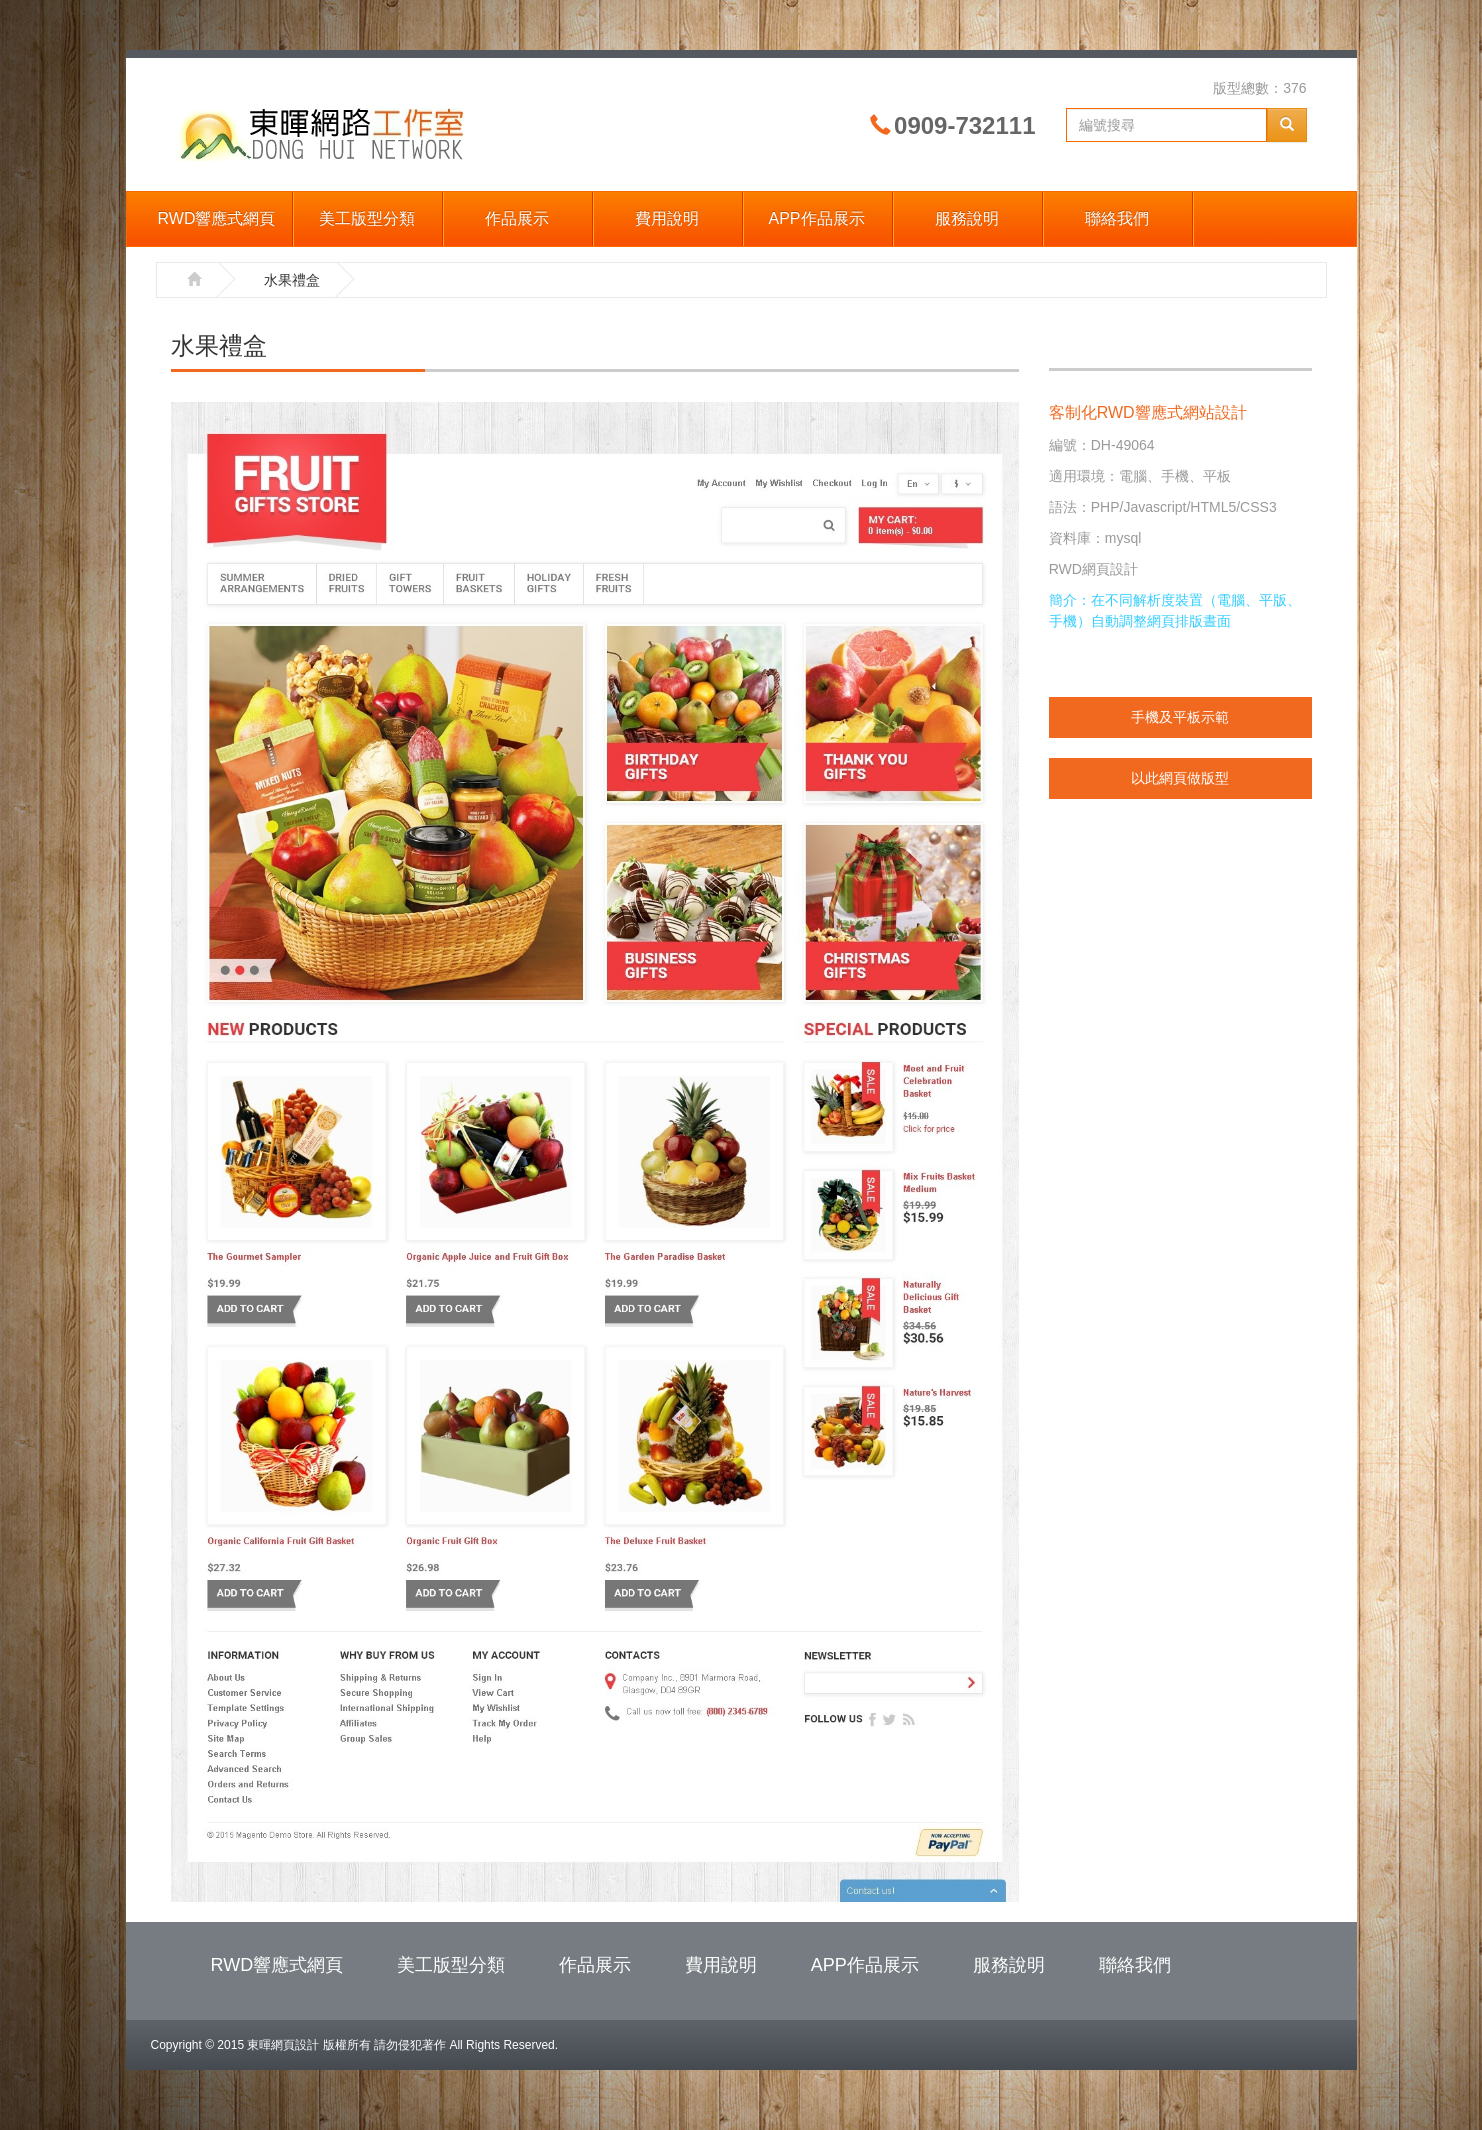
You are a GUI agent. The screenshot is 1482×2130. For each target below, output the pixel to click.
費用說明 (667, 218)
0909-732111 (964, 125)
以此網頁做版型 (1180, 778)
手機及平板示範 (1180, 717)
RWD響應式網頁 (217, 218)
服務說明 (967, 218)
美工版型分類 (367, 218)
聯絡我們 (1117, 218)
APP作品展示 (816, 218)
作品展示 (517, 218)
